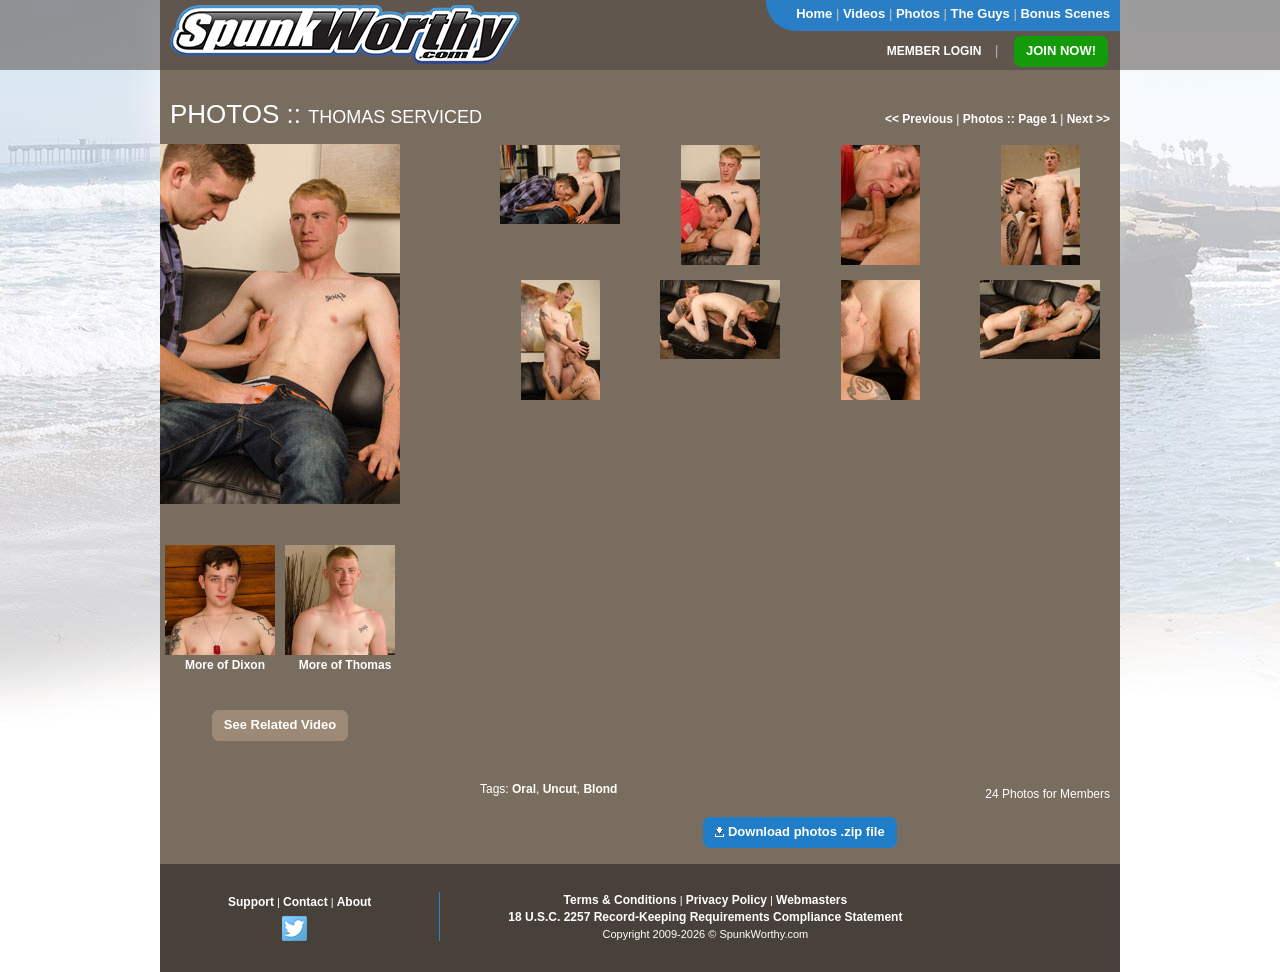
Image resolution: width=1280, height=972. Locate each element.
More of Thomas (345, 665)
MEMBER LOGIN (934, 51)
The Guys (980, 13)
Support (251, 902)
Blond (600, 789)
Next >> (1088, 119)
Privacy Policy (726, 900)
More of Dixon (225, 665)
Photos (918, 13)
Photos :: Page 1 (1010, 119)
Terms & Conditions (620, 900)
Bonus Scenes (1065, 13)
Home (814, 13)
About (354, 902)
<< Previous (919, 119)
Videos (864, 13)
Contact (305, 902)
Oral (524, 789)
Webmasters (811, 900)
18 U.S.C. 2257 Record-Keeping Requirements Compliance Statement (705, 917)
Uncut (560, 789)
